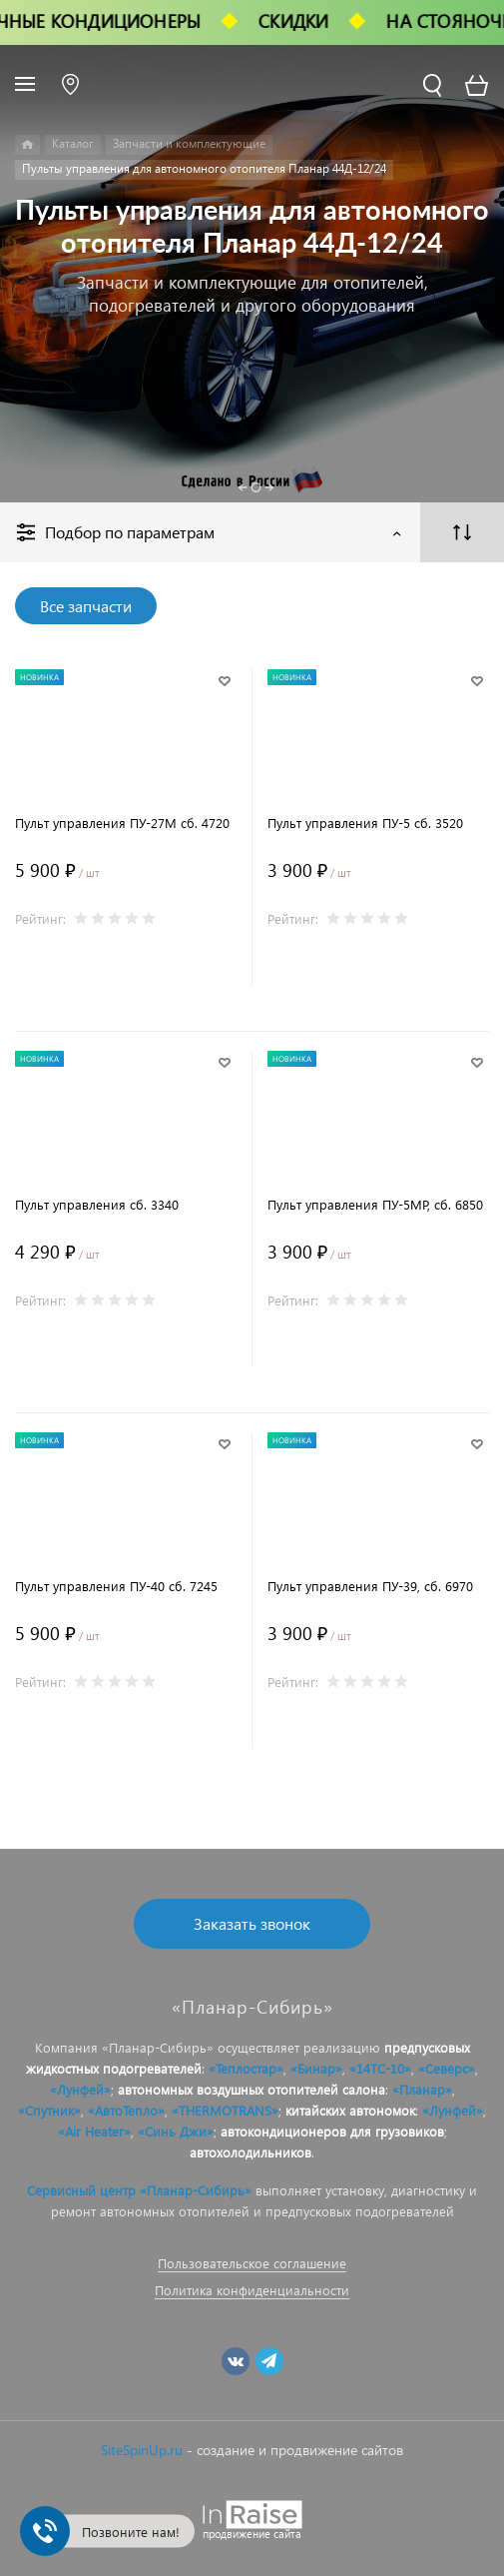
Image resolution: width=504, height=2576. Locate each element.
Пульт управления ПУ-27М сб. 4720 (122, 822)
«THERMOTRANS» (225, 2110)
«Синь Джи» (176, 2131)
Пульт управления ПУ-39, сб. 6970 (370, 1585)
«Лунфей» (80, 2089)
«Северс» (446, 2068)
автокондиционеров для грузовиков (332, 2131)
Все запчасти (86, 605)
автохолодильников (250, 2152)
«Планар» (422, 2089)
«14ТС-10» (380, 2068)
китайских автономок (350, 2110)
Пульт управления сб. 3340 (97, 1204)
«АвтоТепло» (126, 2110)
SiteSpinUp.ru (142, 2449)
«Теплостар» (246, 2068)
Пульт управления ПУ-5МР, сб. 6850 (375, 1204)
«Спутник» (49, 2110)
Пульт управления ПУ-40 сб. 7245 (116, 1585)
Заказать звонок (252, 1923)
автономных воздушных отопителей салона (251, 2089)
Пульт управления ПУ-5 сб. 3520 (365, 822)
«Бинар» (316, 2068)
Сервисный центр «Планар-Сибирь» (139, 2189)
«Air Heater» (94, 2131)
